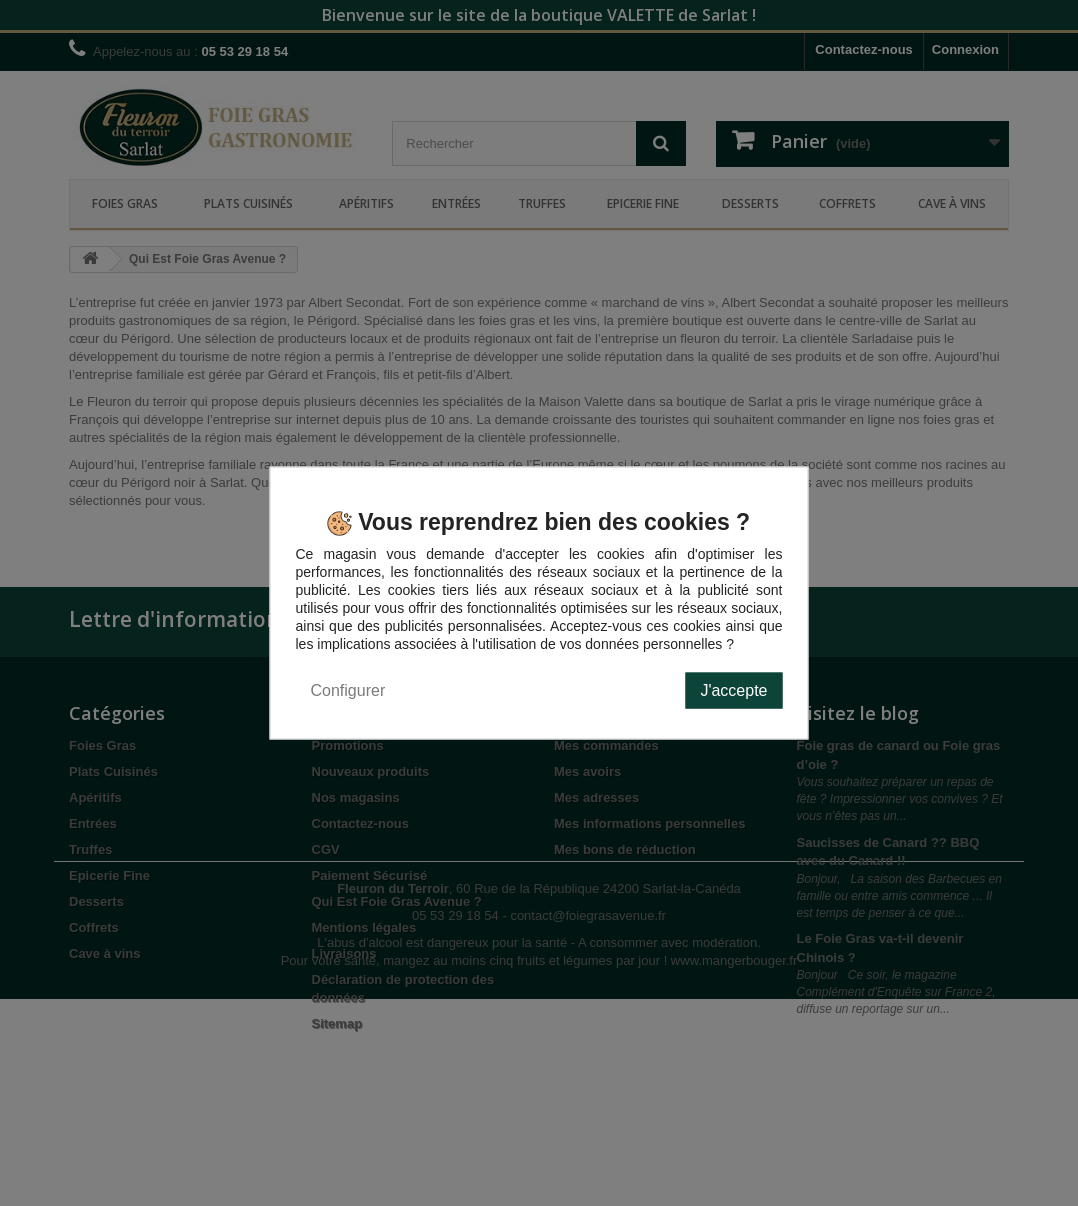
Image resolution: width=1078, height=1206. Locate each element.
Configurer (348, 689)
